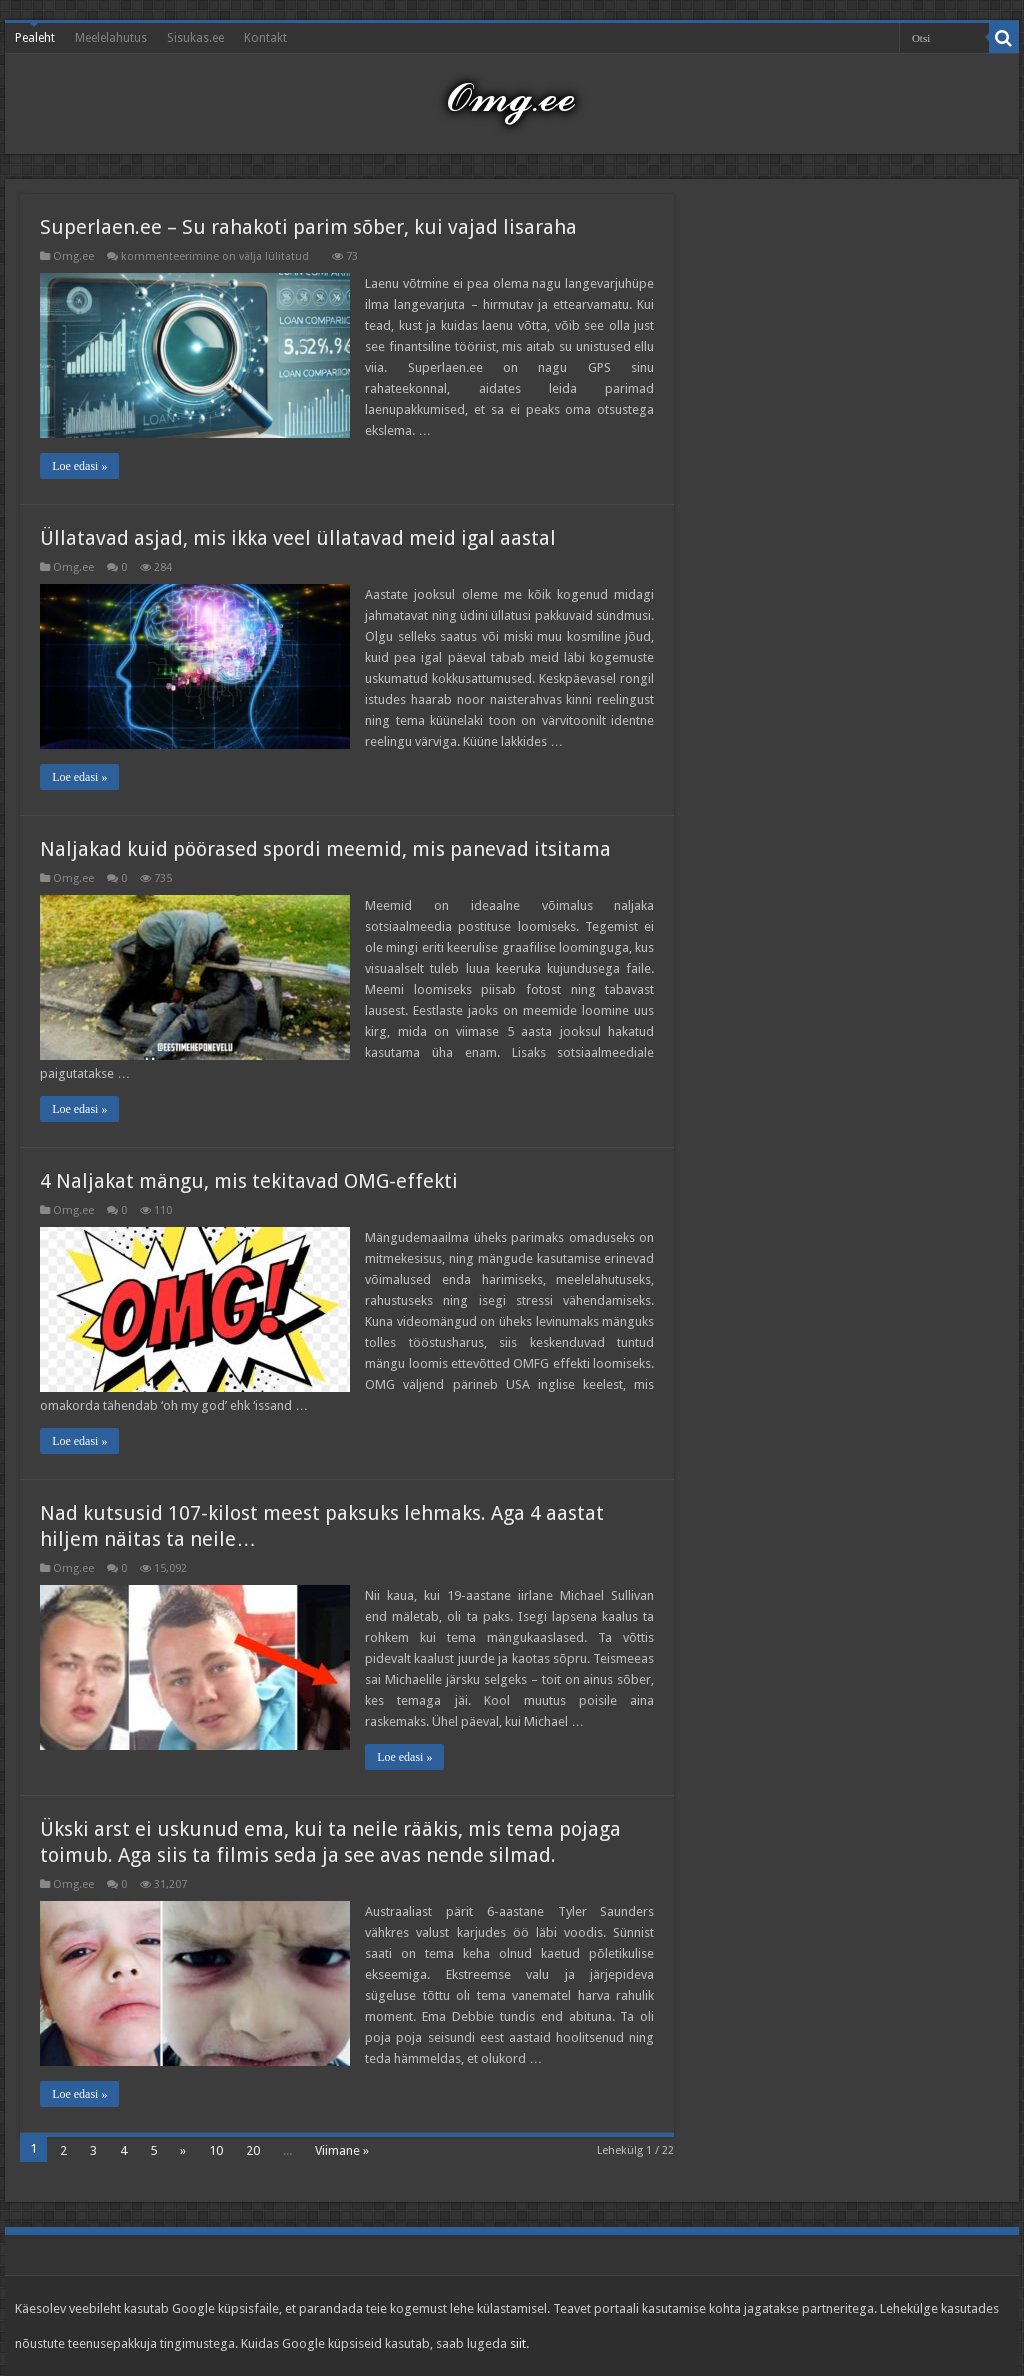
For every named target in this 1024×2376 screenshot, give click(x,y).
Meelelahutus (111, 38)
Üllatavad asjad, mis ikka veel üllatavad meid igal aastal (298, 538)
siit (518, 2343)
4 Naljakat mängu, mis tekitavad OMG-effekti (249, 1181)
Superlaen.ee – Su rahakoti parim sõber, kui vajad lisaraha (308, 227)
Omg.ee (73, 256)
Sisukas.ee (195, 38)
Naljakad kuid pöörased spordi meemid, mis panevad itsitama (325, 849)
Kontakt (265, 38)
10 (216, 2150)
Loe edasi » (79, 466)
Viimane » (342, 2150)
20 (253, 2150)
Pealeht (35, 38)
